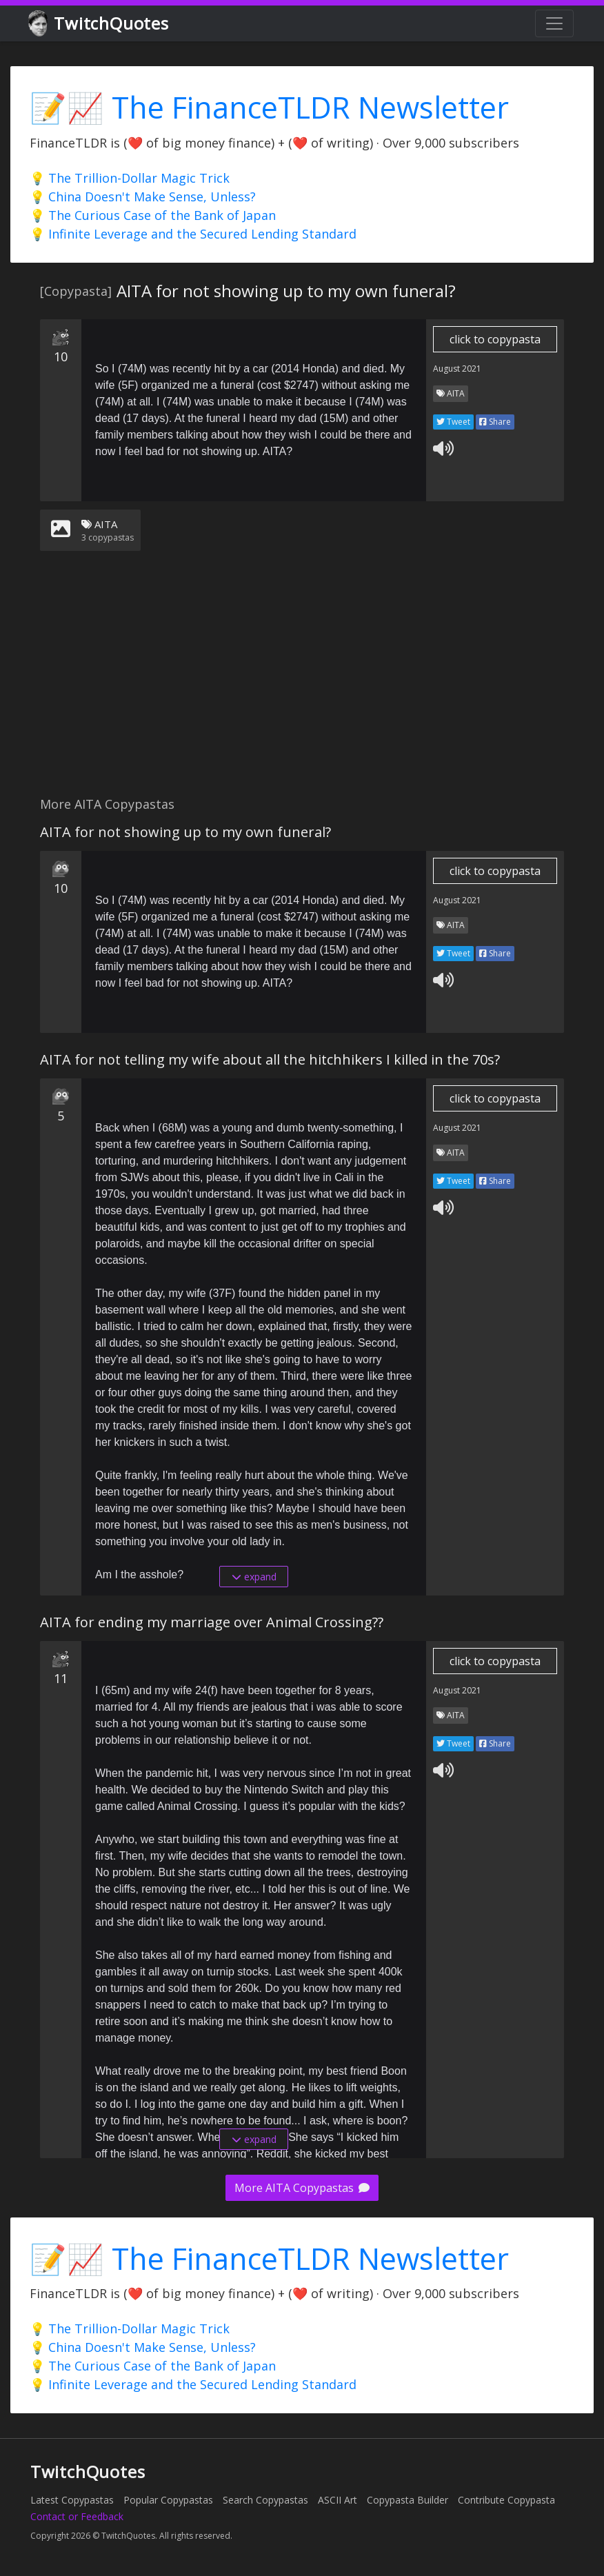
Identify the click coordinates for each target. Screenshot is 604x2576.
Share (495, 421)
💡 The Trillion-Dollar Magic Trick (130, 178)
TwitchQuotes (99, 23)
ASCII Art (337, 2499)
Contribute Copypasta (506, 2499)
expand (254, 1576)
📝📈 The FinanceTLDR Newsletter (269, 107)
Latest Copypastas (72, 2499)
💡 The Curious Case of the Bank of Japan (153, 215)
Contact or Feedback (76, 2516)
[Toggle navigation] (554, 23)
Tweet (453, 421)
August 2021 (457, 368)
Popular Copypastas (168, 2499)
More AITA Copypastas (302, 2187)
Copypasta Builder (407, 2499)
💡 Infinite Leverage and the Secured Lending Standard (193, 233)
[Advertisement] (302, 681)
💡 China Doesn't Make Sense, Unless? (143, 196)
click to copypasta (495, 339)
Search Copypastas (265, 2499)
